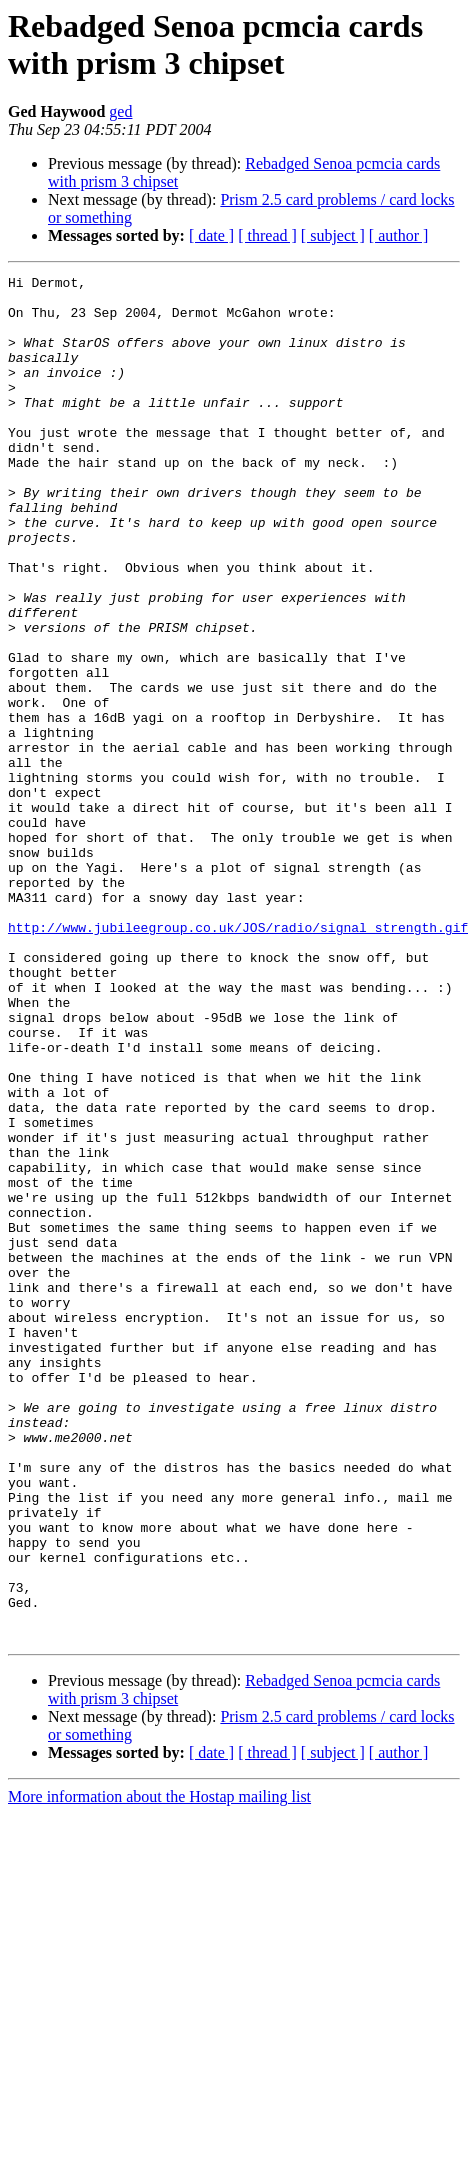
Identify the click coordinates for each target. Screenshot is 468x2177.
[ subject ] (333, 235)
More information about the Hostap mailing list (159, 2069)
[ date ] (211, 235)
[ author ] (399, 235)
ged (120, 111)
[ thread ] (267, 235)
